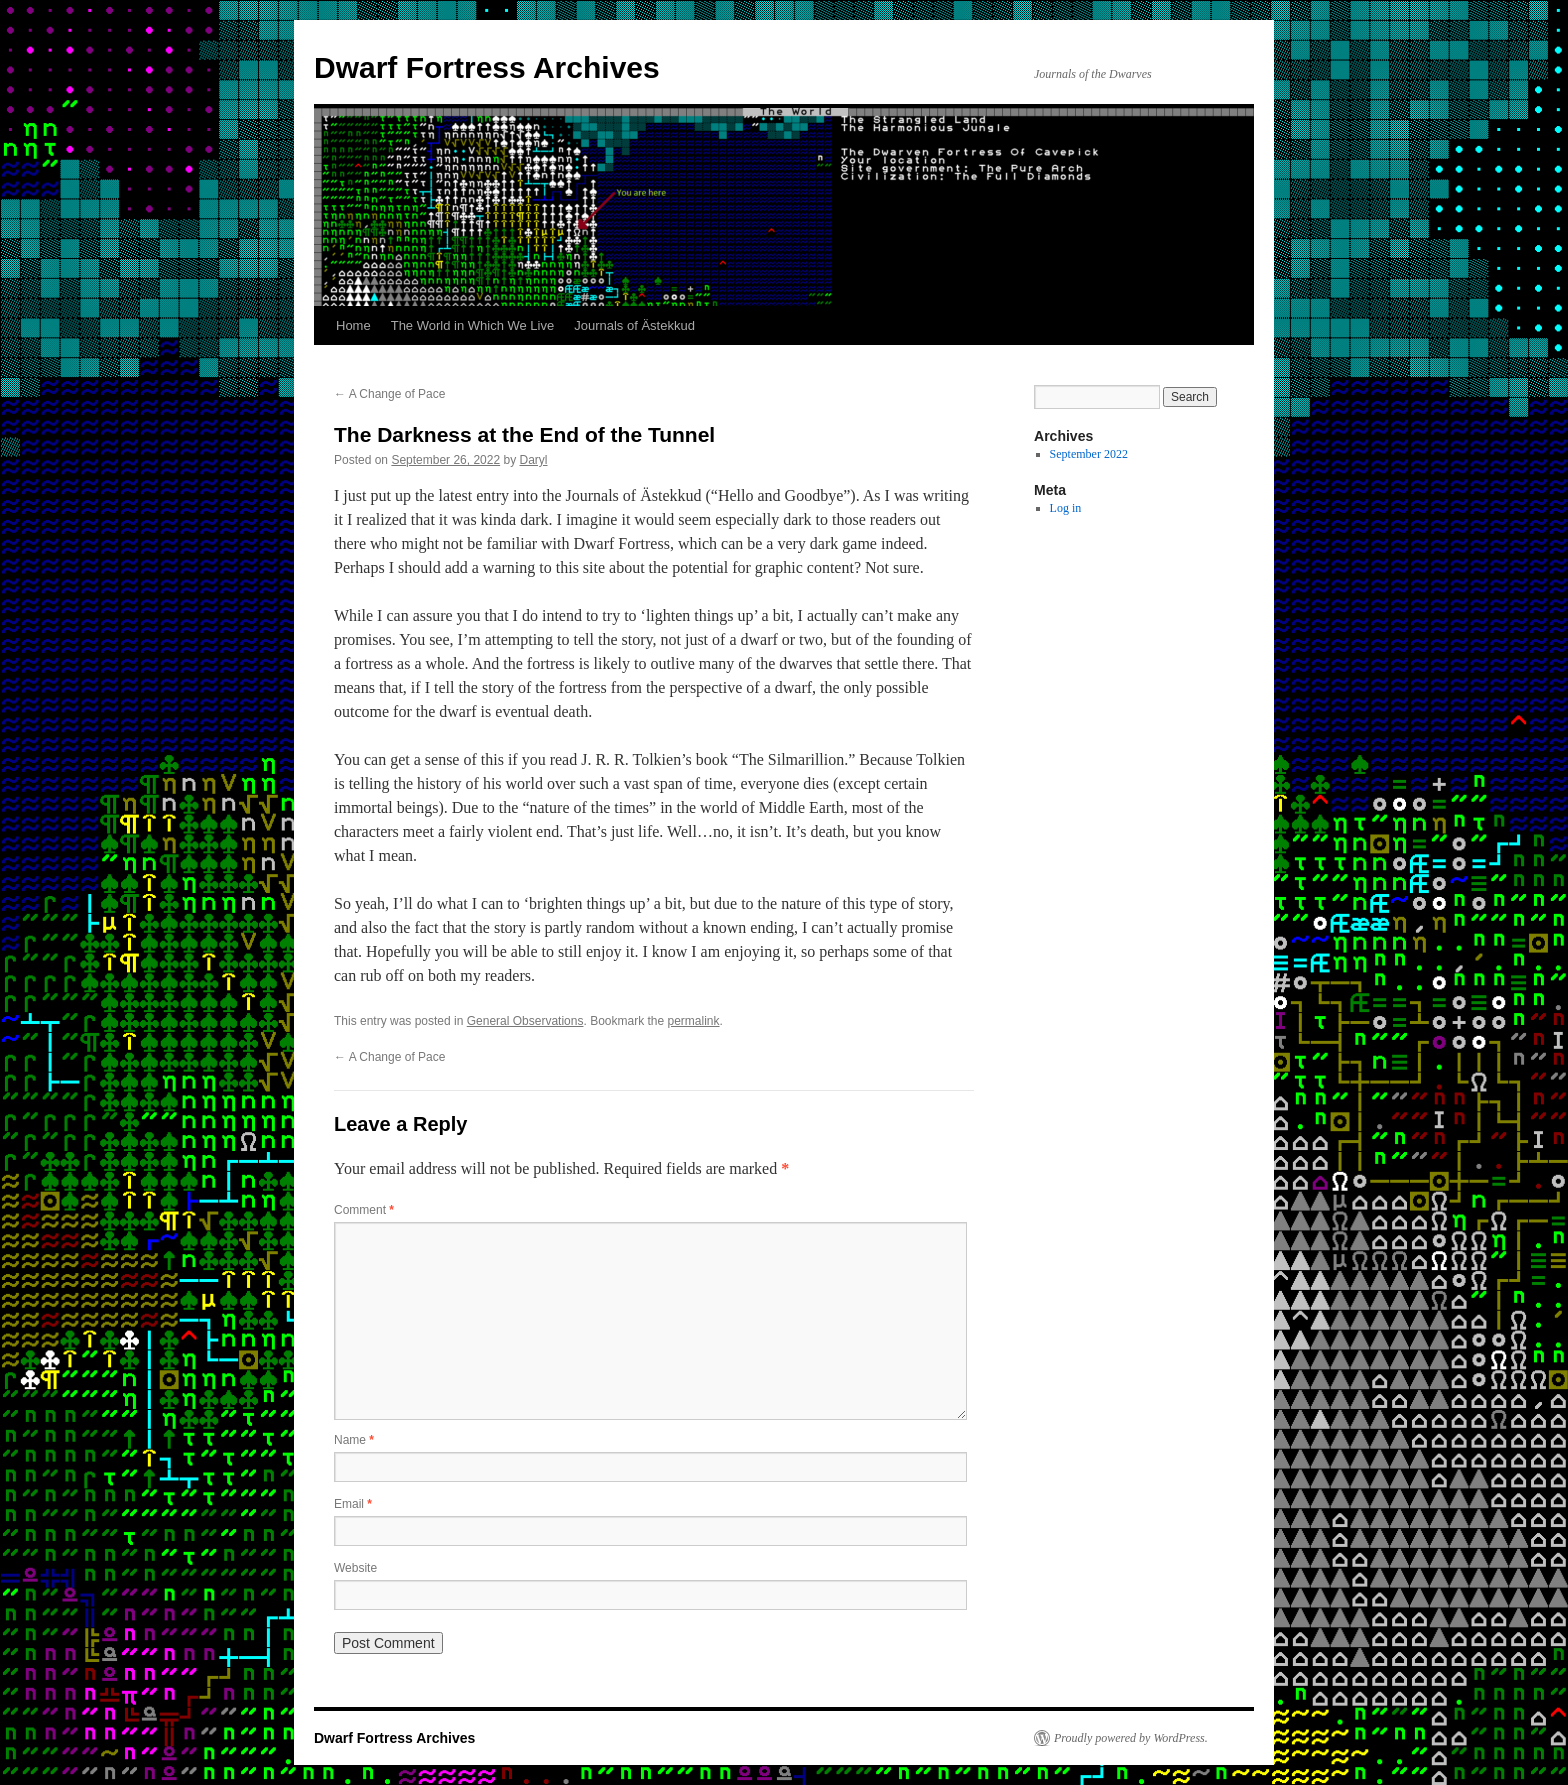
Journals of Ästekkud (634, 325)
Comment (364, 1210)
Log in (1066, 508)
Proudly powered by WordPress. (1131, 1738)
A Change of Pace (389, 394)
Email (353, 1504)
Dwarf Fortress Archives (487, 67)
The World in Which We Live (473, 325)
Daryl (534, 460)
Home (353, 325)
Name (354, 1440)
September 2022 (1089, 454)
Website (355, 1568)
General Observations (525, 1021)
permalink (694, 1021)
